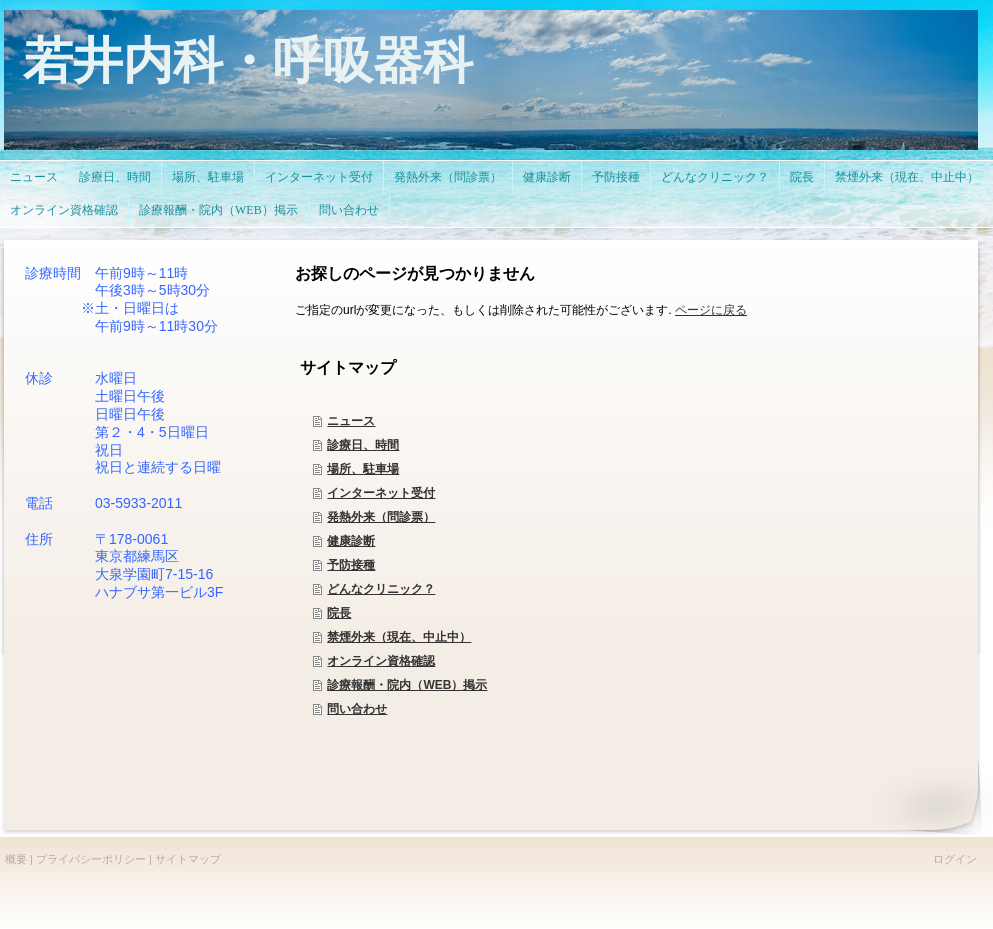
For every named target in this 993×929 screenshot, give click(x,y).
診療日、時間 (363, 445)
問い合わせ (357, 709)
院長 (339, 613)
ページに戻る (711, 310)
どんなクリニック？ (381, 589)
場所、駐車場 (363, 469)
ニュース (351, 421)
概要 (16, 859)
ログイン (955, 859)
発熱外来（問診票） (381, 517)
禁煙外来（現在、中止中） (399, 637)
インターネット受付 (381, 493)
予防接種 (351, 565)
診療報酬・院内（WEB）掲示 (407, 685)
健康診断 (351, 541)
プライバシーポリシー (91, 859)
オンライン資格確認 (381, 661)
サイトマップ (188, 859)
